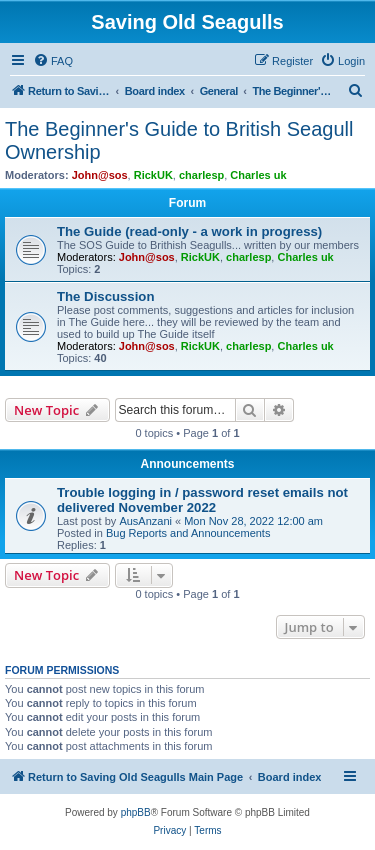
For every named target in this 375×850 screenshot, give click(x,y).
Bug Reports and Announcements (188, 533)
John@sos (100, 175)
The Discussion (105, 296)
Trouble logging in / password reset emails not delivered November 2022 (202, 500)
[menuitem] (53, 61)
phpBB (136, 812)
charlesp (201, 175)
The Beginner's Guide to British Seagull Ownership (179, 140)
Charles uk (258, 175)
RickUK (153, 175)
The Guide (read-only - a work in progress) (189, 231)
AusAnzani (145, 521)
